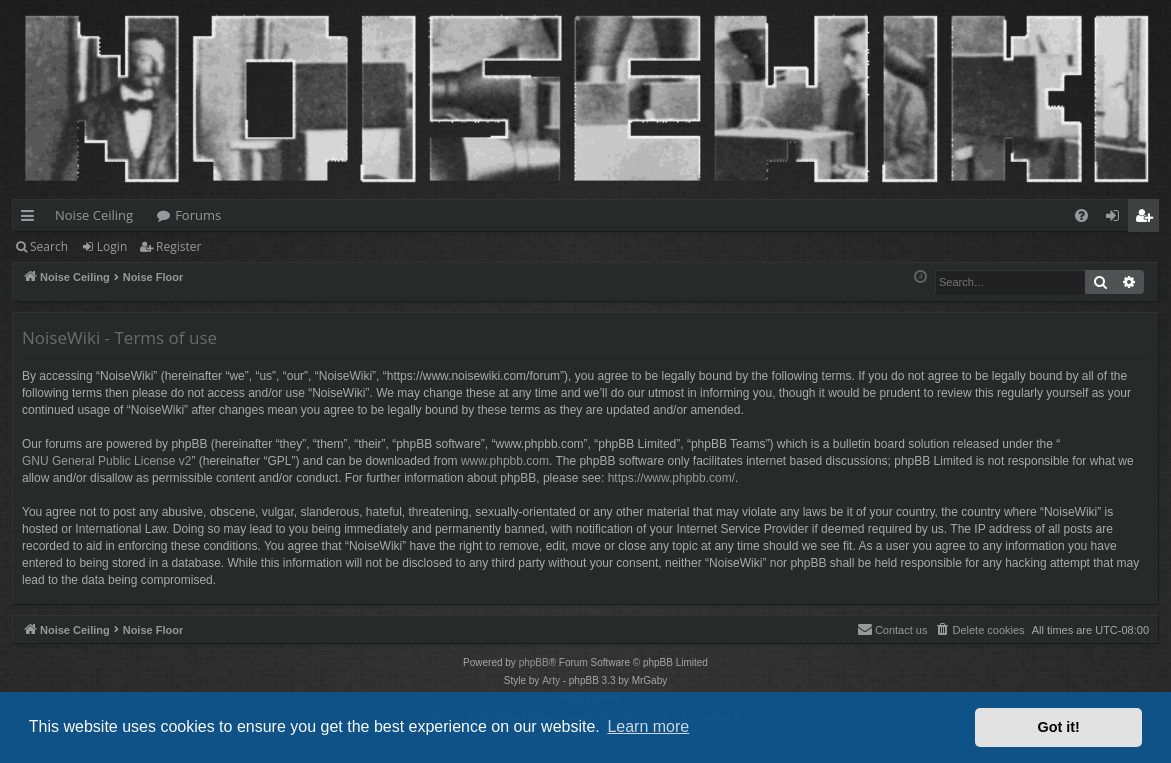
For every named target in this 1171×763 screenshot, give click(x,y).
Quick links (31, 219)
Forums (198, 215)
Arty (551, 680)
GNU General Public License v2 (106, 461)
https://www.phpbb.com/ (671, 478)
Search (49, 246)
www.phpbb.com (505, 461)
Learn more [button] (648, 726)
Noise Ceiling (94, 215)
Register (178, 246)
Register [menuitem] (1148, 219)
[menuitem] (1081, 215)
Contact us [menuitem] (892, 629)
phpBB (534, 662)
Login (112, 246)
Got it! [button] (1059, 727)
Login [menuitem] (1116, 219)
